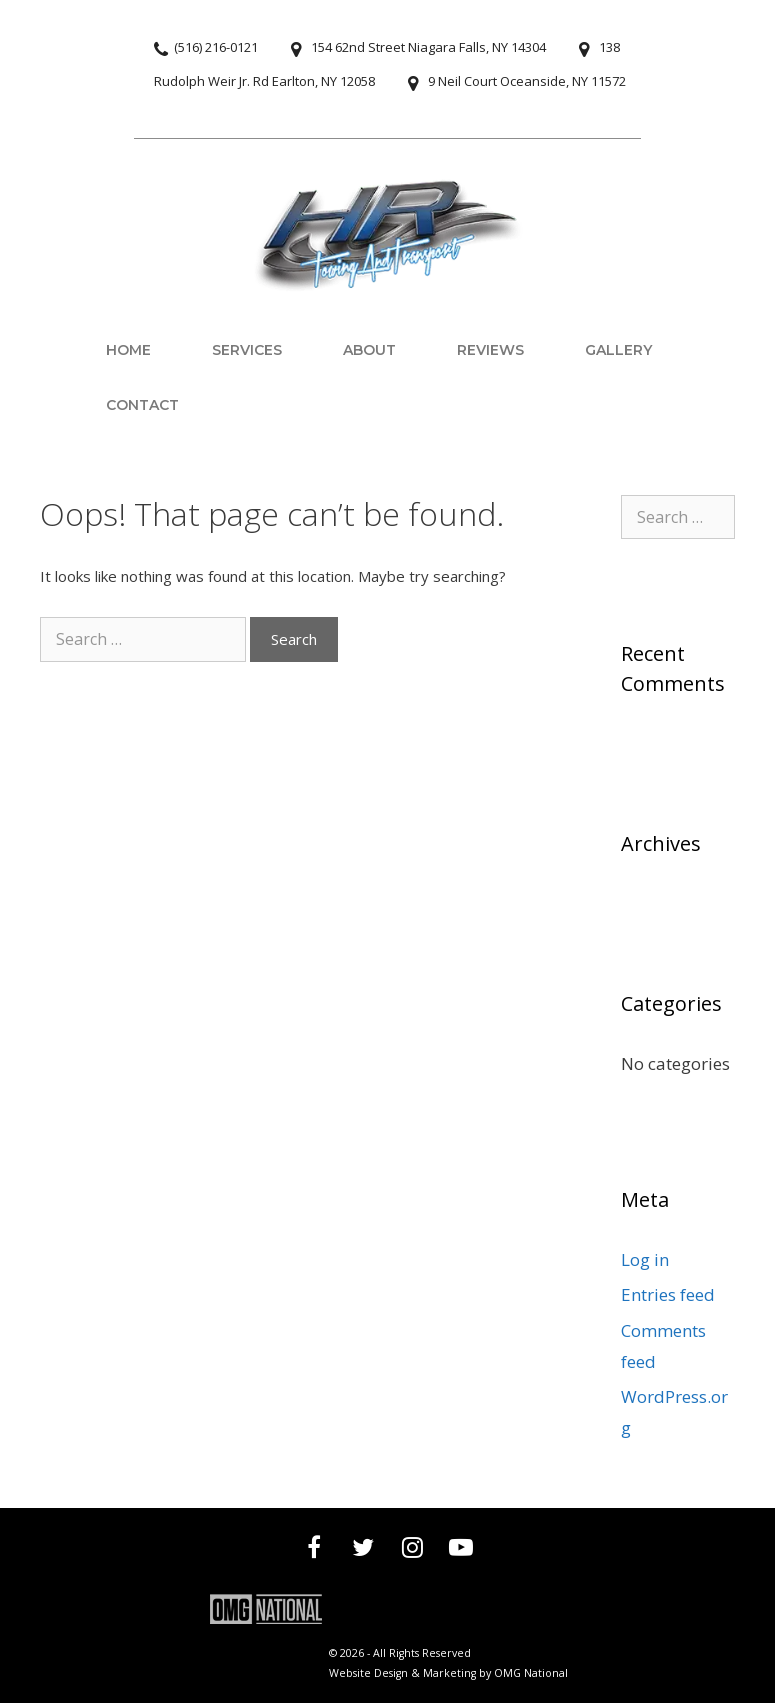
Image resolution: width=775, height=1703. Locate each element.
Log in (645, 1259)
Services (247, 350)
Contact (142, 405)
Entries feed (668, 1294)
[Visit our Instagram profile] (412, 1550)
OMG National (531, 1673)
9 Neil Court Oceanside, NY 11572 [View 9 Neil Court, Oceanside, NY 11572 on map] (527, 81)
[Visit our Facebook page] (314, 1550)
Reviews (490, 350)
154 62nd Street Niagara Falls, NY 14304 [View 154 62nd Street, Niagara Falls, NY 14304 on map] (428, 47)
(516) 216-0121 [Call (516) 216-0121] (216, 47)
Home (128, 350)
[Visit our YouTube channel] (461, 1550)
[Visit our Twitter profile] (363, 1550)
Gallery (618, 350)
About (369, 350)
